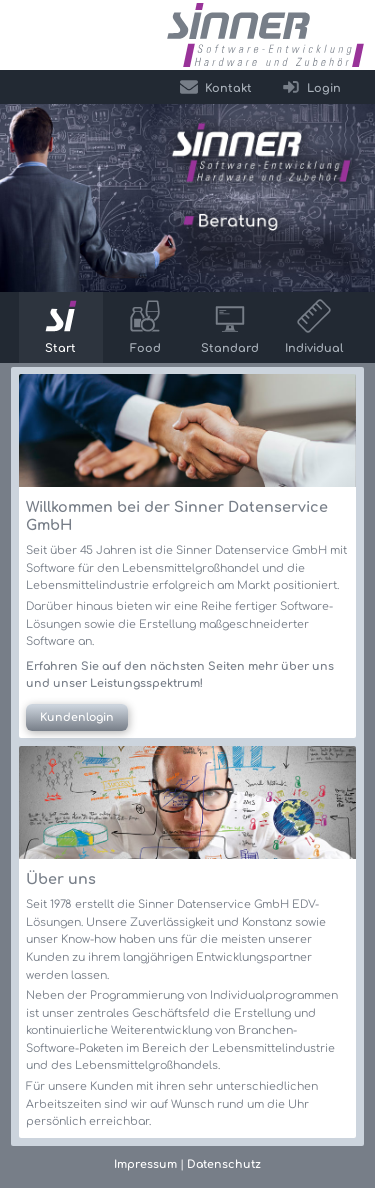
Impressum (145, 1164)
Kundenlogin (77, 717)
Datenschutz (224, 1164)
